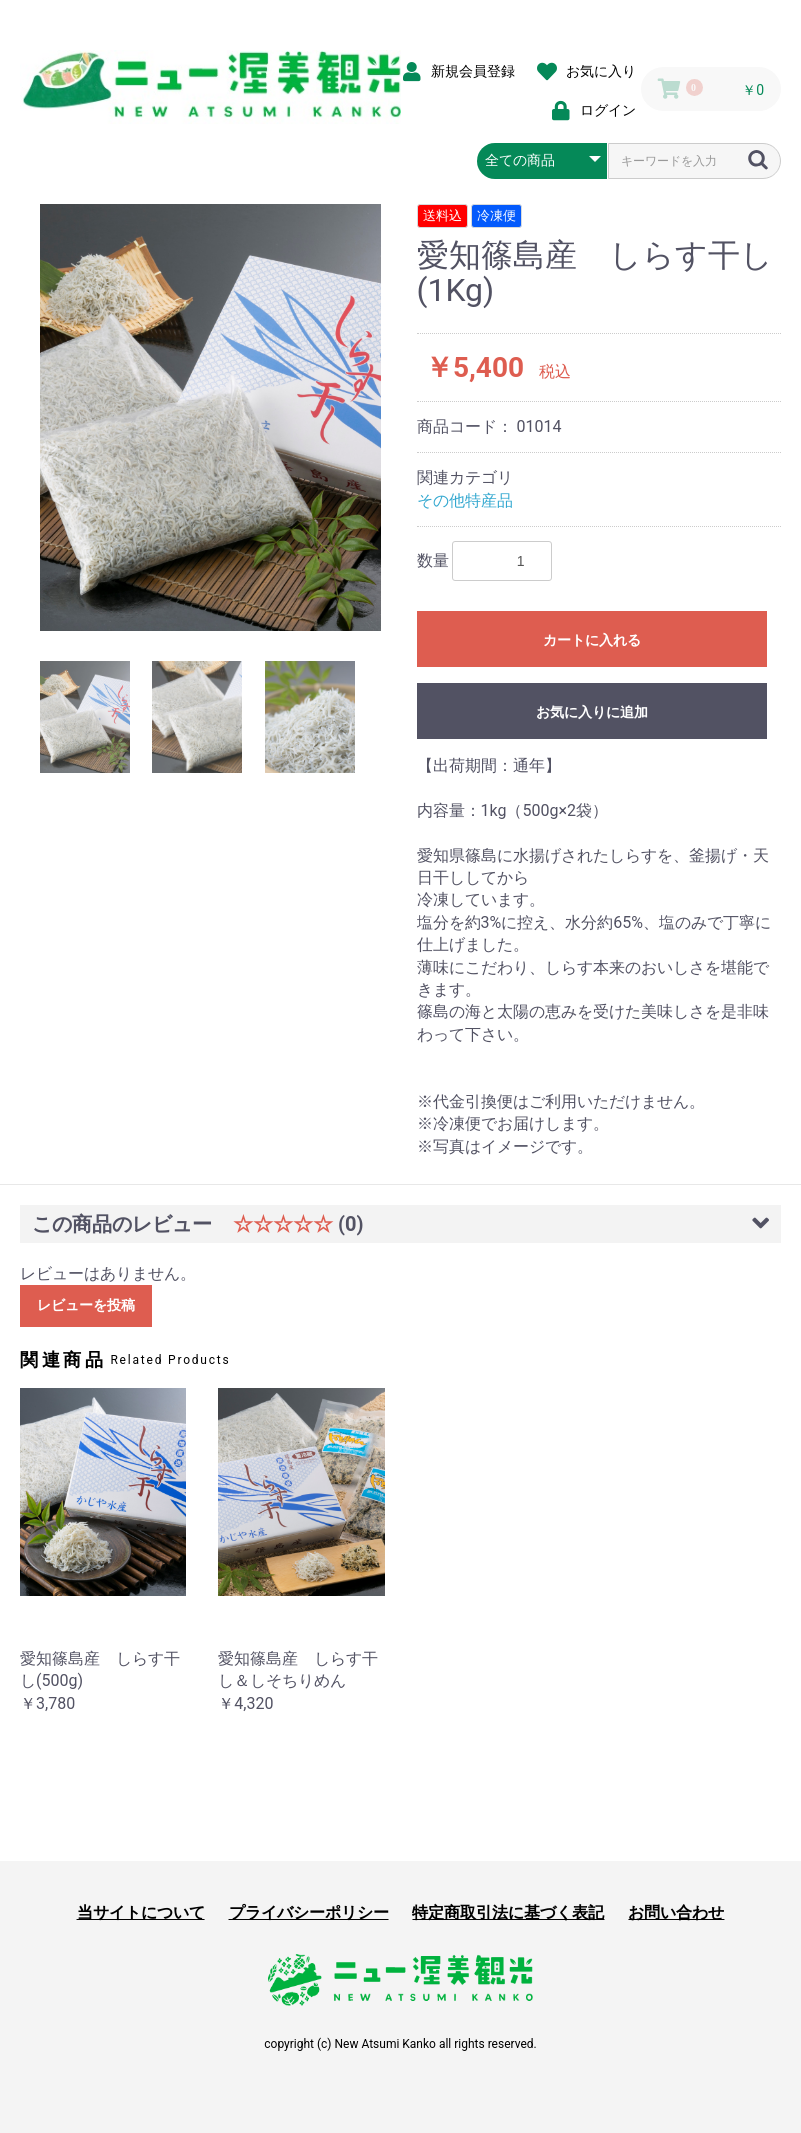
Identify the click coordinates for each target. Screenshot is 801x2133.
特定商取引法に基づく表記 (508, 1912)
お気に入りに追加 (592, 712)
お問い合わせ (676, 1912)
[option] (210, 417)
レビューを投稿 (86, 1305)
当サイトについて (141, 1912)
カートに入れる (592, 640)
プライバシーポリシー (309, 1912)
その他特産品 (465, 500)
